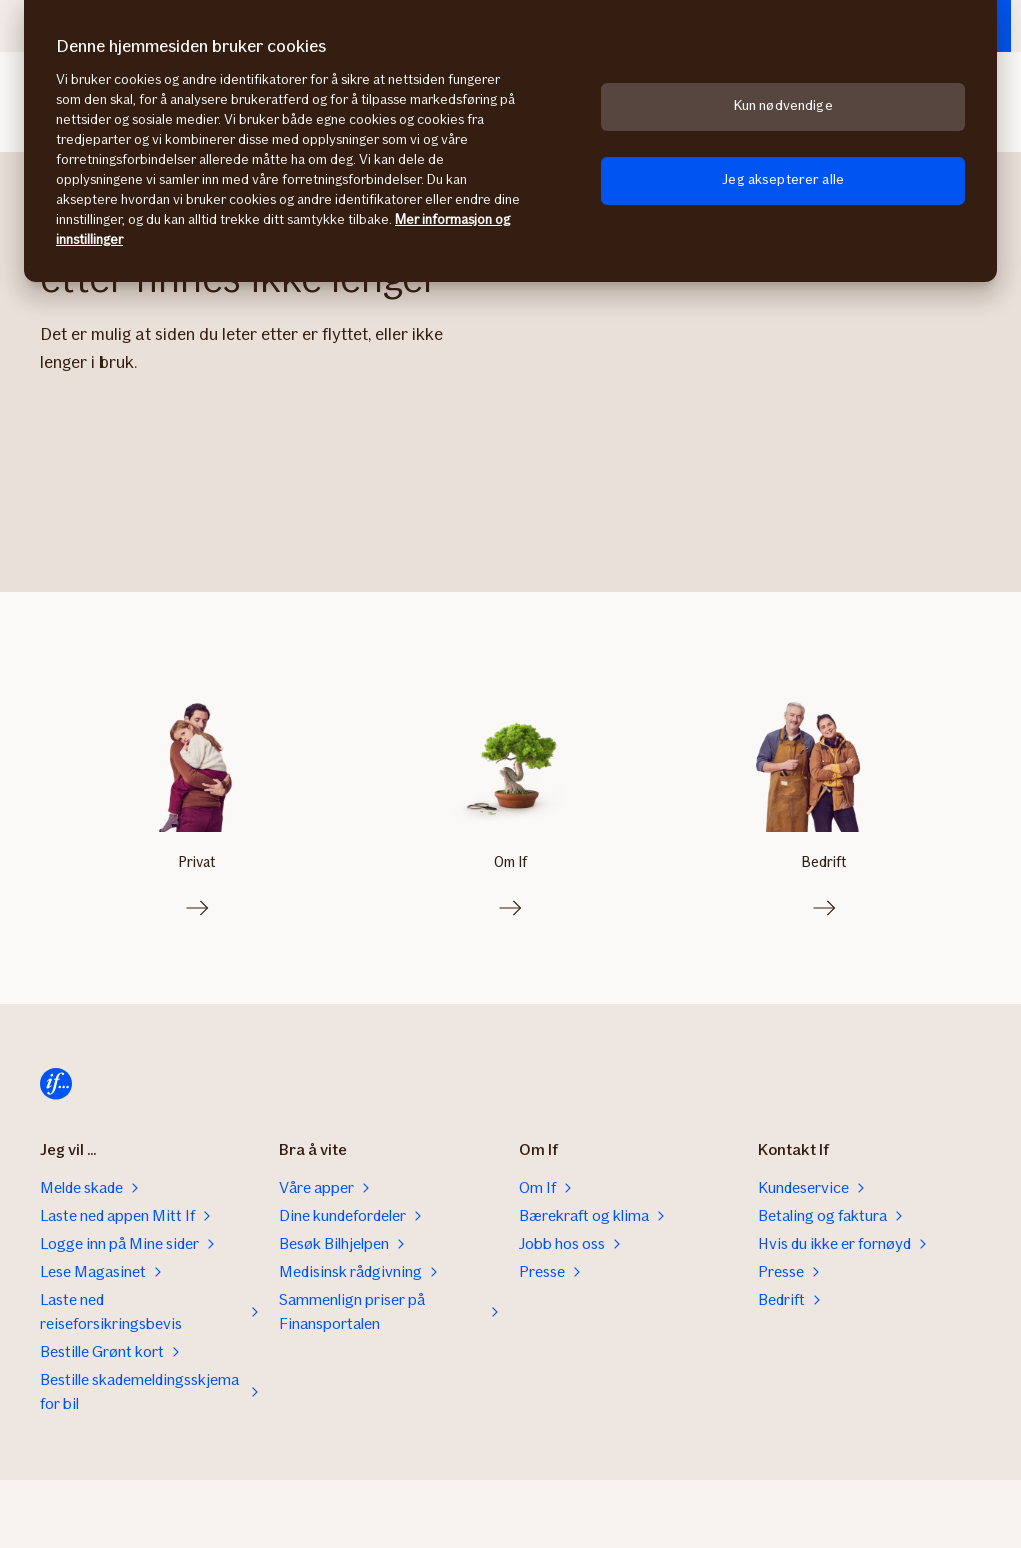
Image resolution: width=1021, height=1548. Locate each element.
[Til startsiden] (56, 1080)
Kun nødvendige (783, 105)
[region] (510, 141)
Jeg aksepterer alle (783, 179)
